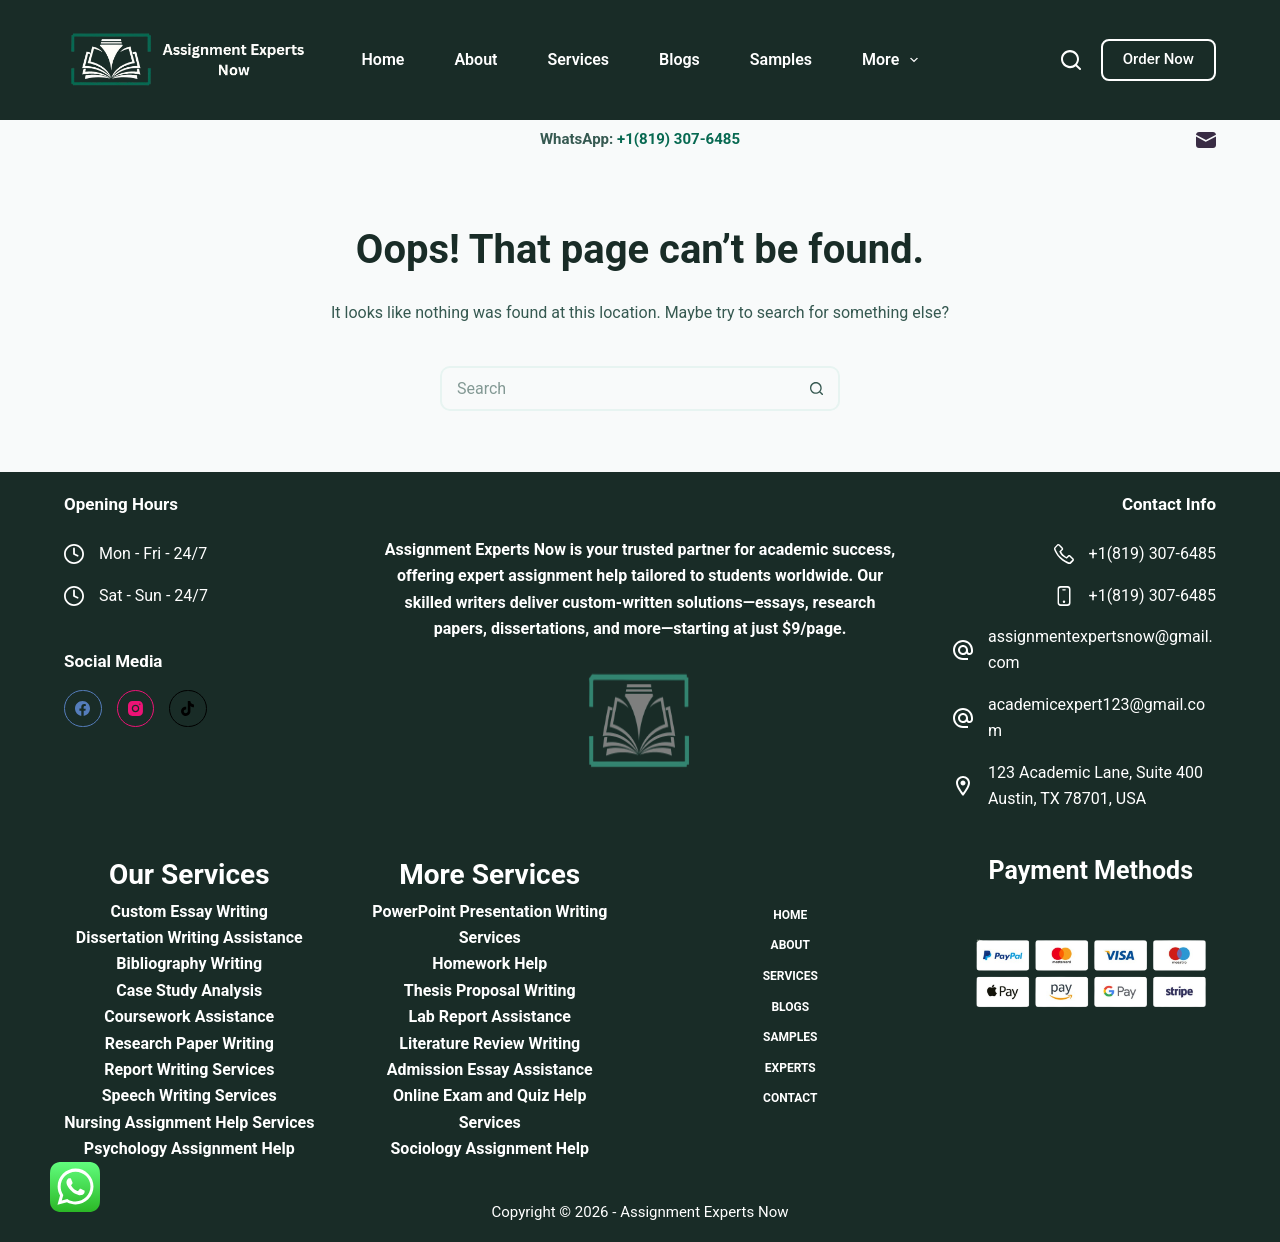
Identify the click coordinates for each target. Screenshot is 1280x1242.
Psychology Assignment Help (189, 1148)
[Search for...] (617, 388)
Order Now (1158, 59)
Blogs (679, 59)
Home (383, 59)
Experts (790, 1068)
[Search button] (817, 388)
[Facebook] (83, 709)
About (475, 59)
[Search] (1071, 60)
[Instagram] (136, 709)
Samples (781, 59)
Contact (790, 1098)
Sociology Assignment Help (490, 1148)
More (894, 60)
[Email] (1206, 140)
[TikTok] (188, 709)
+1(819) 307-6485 (678, 139)
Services (578, 59)
